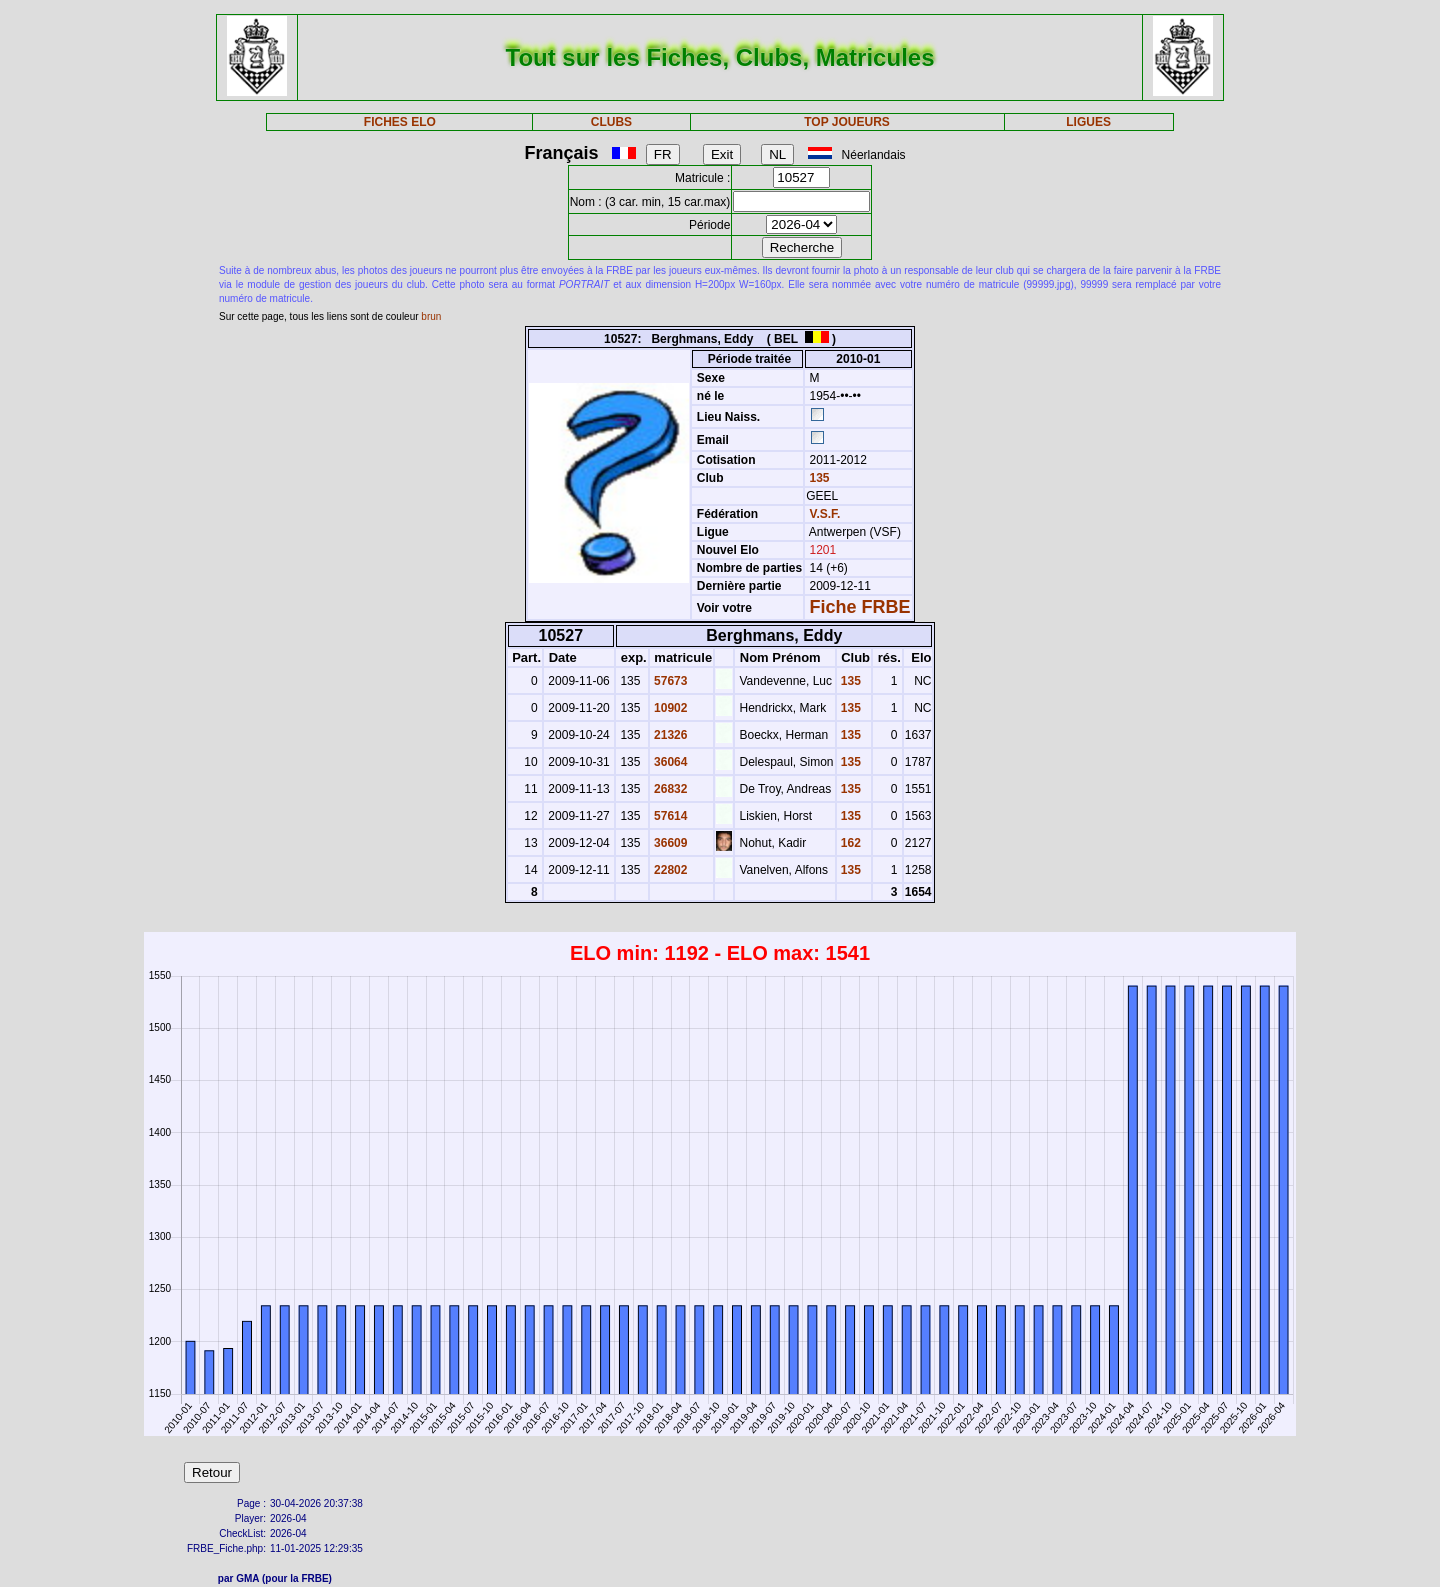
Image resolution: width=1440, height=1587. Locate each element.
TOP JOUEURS (847, 122)
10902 (669, 708)
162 (849, 843)
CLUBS (611, 122)
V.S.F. (825, 514)
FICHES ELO (400, 122)
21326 (669, 735)
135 (817, 478)
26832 (669, 789)
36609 (669, 843)
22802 (669, 870)
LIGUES (1088, 122)
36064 (669, 762)
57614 (669, 816)
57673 (669, 681)
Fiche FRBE (860, 607)
